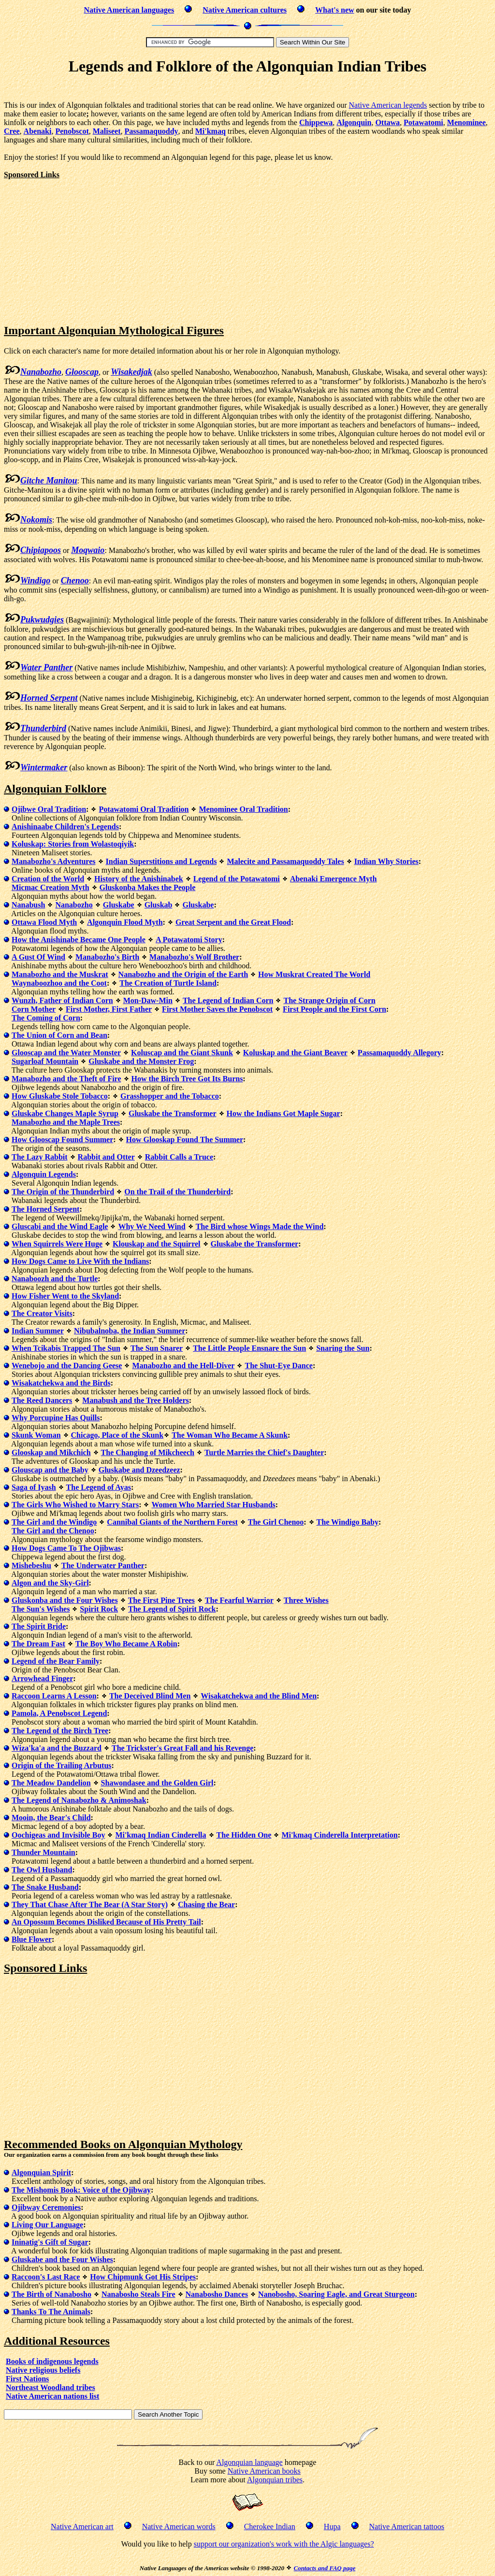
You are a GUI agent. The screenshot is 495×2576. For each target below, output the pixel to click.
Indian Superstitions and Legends (161, 861)
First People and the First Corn (334, 1009)
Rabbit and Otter (106, 1157)
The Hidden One (244, 1835)
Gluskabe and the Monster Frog (141, 1061)
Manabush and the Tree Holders (135, 1400)
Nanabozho (73, 905)
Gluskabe (118, 905)
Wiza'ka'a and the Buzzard (57, 1748)
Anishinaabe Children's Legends (65, 826)
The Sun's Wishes (41, 1609)
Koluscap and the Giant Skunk (182, 1052)
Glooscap (82, 372)
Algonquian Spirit (41, 2172)
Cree (12, 131)
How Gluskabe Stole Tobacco (60, 1096)
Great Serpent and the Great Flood (233, 922)
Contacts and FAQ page (324, 2568)
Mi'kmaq (210, 131)
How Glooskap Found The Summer (184, 1139)
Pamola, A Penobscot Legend (59, 1713)
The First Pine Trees (161, 1600)
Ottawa (387, 122)
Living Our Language (47, 2225)
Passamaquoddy (151, 131)
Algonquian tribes (275, 2480)
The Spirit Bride (39, 1626)
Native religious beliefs (43, 2370)
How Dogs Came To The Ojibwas (66, 1548)
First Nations (27, 2379)
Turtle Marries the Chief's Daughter (264, 1452)
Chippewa (316, 122)
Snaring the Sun (342, 1348)
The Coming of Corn (46, 1018)
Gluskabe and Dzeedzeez (139, 1470)
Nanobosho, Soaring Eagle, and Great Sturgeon (336, 2294)
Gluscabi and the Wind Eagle (60, 1226)
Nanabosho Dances (217, 2294)
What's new (334, 10)
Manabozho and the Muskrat (60, 974)
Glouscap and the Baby (50, 1470)
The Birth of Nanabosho (51, 2294)
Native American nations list (52, 2396)
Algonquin (353, 122)
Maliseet (107, 131)
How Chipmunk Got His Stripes (143, 2277)
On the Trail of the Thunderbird (177, 1192)
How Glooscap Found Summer (62, 1139)
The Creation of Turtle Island (168, 983)
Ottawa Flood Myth (44, 922)
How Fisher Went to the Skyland (65, 1296)
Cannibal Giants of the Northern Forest (172, 1522)
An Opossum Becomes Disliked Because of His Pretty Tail (106, 1922)
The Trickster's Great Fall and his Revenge (182, 1748)
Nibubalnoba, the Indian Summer (129, 1331)
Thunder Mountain (43, 1852)
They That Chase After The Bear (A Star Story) (90, 1904)
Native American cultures (245, 10)
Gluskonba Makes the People (148, 887)
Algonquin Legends (44, 1174)
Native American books (264, 2471)
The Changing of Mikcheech (147, 1452)
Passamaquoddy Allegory (399, 1052)
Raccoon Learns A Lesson (54, 1696)
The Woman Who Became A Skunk (230, 1435)
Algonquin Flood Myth (124, 922)
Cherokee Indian (269, 2526)
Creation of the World (48, 879)
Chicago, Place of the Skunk (117, 1435)
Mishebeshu (31, 1565)
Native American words (179, 2526)
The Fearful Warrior (239, 1600)
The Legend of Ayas (98, 1487)
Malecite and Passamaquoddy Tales (285, 861)
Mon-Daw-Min (148, 1000)
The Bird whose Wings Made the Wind (260, 1226)
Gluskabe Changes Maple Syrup (65, 1113)
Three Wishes (306, 1600)
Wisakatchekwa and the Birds (61, 1383)
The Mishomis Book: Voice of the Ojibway (81, 2190)
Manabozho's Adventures (54, 861)
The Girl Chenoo (276, 1522)
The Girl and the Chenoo (53, 1531)
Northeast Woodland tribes (50, 2387)
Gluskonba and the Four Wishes (65, 1600)
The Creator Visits (42, 1313)
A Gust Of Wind (38, 957)
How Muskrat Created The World (314, 974)
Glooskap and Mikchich (51, 1452)
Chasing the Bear (206, 1904)
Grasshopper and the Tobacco (169, 1096)
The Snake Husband (45, 1887)
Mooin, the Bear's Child (51, 1817)
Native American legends (388, 105)
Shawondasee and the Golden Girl (157, 1783)
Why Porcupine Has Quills (56, 1418)
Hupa (332, 2526)
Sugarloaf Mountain (45, 1061)
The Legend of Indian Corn (228, 1000)
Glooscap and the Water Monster (66, 1052)
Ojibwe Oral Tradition (49, 809)
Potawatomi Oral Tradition (144, 809)
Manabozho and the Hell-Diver (183, 1365)
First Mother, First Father (109, 1009)
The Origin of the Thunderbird (63, 1192)
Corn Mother (34, 1009)
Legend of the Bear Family (56, 1661)
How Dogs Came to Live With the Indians (80, 1261)
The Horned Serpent (45, 1209)
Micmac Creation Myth (50, 887)
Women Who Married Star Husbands (213, 1504)
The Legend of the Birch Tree (60, 1731)
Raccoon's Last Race (46, 2277)
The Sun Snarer (157, 1348)
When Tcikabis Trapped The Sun (66, 1348)
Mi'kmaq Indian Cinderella (160, 1835)
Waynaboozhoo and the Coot (59, 983)
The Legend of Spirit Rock (172, 1609)
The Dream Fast (38, 1644)
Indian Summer (38, 1331)
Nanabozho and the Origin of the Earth (183, 974)
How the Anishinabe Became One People (79, 939)
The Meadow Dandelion (51, 1783)
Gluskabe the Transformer (173, 1113)
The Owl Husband (42, 1870)
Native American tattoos (407, 2526)
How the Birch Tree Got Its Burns (187, 1079)
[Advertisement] (247, 89)
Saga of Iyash (34, 1487)
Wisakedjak (131, 372)
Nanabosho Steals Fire (138, 2294)
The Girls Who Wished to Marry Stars (75, 1504)
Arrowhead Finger (42, 1678)
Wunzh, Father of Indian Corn (62, 1000)
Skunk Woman (36, 1435)
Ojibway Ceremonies (46, 2207)
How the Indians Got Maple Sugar (283, 1113)
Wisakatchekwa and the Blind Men (259, 1696)
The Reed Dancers (42, 1400)
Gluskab (159, 905)
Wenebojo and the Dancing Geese (67, 1365)
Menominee (466, 122)
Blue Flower (32, 1939)
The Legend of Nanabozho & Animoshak (79, 1800)
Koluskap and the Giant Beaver (295, 1052)
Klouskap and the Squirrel (157, 1244)
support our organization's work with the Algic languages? (284, 2544)
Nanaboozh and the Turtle (55, 1278)
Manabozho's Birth (107, 957)
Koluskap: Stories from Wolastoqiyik (73, 844)
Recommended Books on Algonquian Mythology (123, 2144)
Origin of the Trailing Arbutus (62, 1765)
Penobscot (71, 131)
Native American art (82, 2526)
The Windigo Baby (348, 1522)
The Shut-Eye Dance (278, 1365)
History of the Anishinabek (138, 879)
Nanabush (28, 905)
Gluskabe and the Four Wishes (62, 2259)
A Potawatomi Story (189, 939)
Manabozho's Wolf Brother (194, 957)
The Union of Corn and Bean (59, 1035)
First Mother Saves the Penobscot (217, 1009)
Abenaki (38, 131)
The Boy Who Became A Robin (126, 1644)
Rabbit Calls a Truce (179, 1157)
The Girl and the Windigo (54, 1522)
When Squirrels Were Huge (57, 1244)
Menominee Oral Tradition (243, 809)
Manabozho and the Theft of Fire (66, 1079)
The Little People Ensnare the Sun (249, 1348)
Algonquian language (249, 2462)
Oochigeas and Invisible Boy (58, 1835)
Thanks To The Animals (51, 2311)
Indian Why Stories (386, 861)
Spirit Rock (99, 1609)
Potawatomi (423, 122)
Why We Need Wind (151, 1226)
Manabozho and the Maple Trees (66, 1122)
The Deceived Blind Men (149, 1696)
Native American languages (129, 10)
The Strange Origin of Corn (329, 1000)
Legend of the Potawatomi (236, 879)
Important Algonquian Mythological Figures (114, 330)
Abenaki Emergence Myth (333, 879)
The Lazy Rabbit (40, 1157)
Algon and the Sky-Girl (50, 1583)
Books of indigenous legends (52, 2361)
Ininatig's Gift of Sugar (50, 2242)
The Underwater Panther (103, 1565)
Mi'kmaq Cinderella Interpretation (339, 1835)
